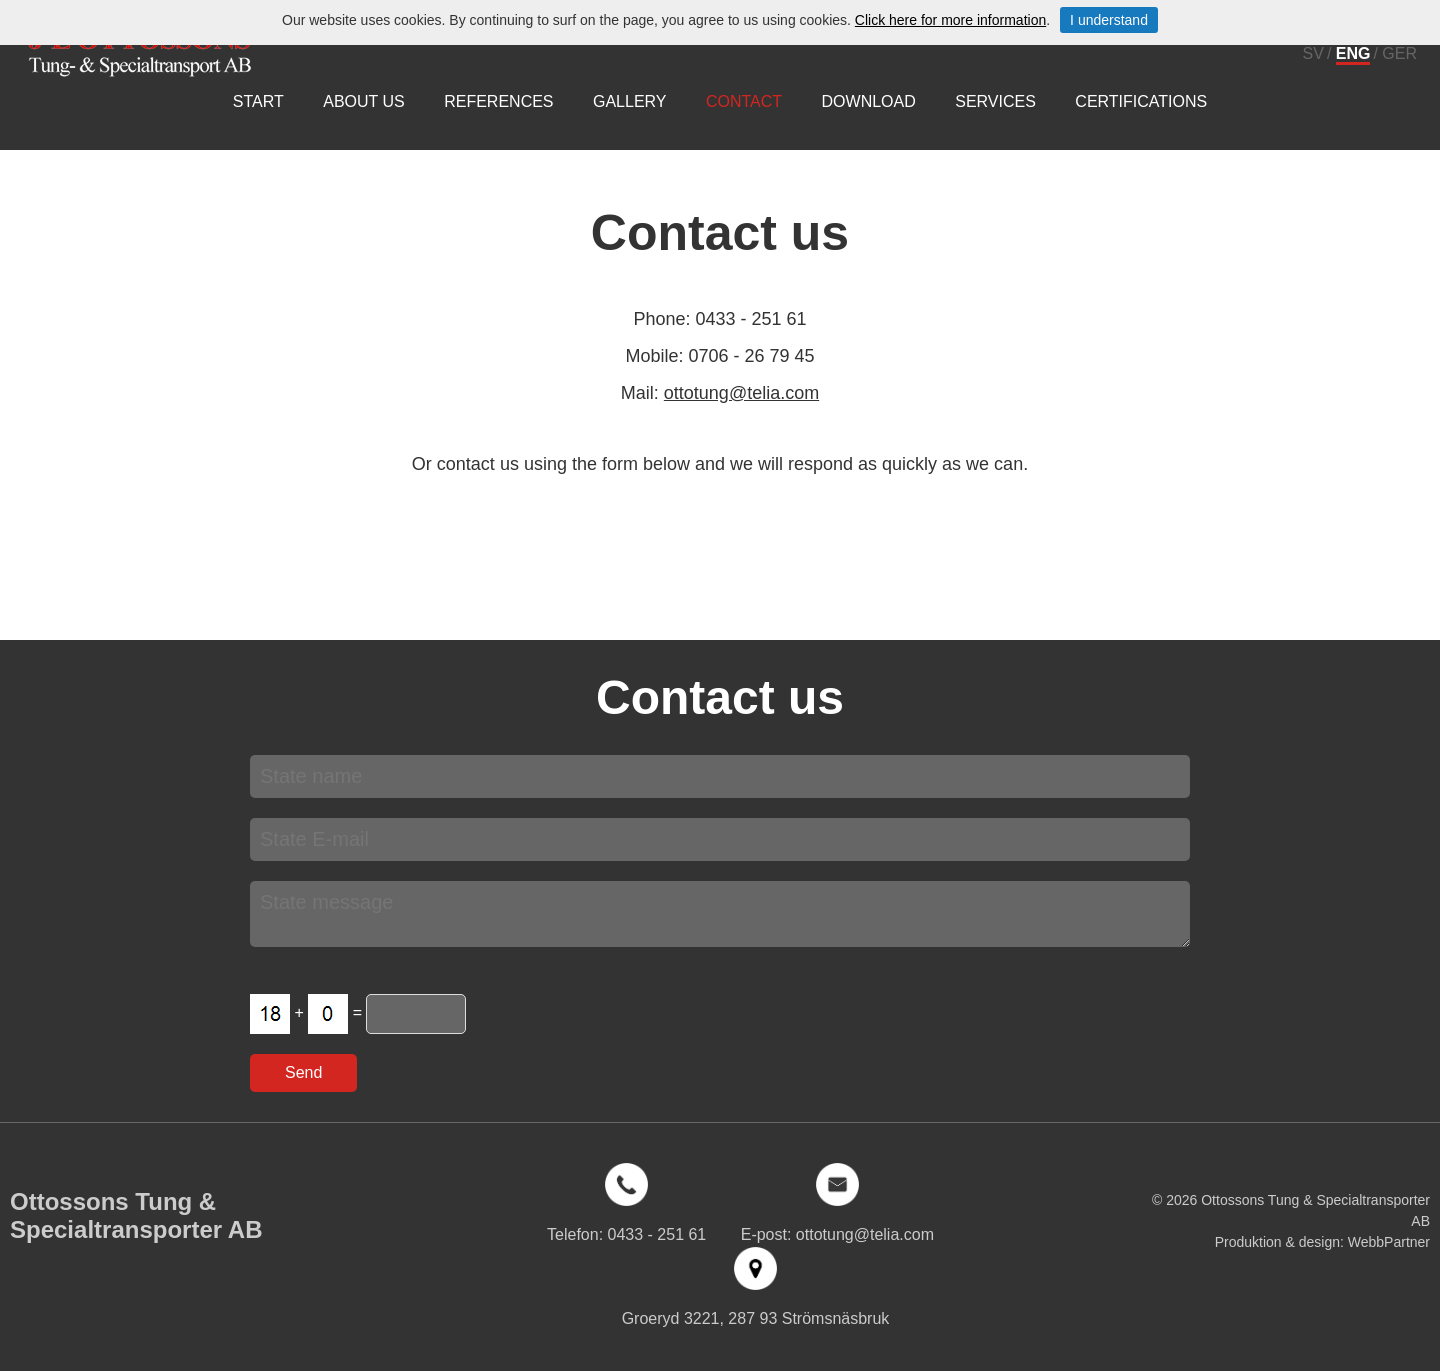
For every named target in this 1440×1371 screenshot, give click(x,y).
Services (995, 101)
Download (869, 101)
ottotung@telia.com (741, 393)
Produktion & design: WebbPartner (1322, 1242)
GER (1399, 53)
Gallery (630, 101)
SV (1313, 53)
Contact (744, 101)
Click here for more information (950, 20)
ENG (1353, 53)
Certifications (1141, 101)
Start (258, 101)
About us (364, 101)
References (498, 101)
